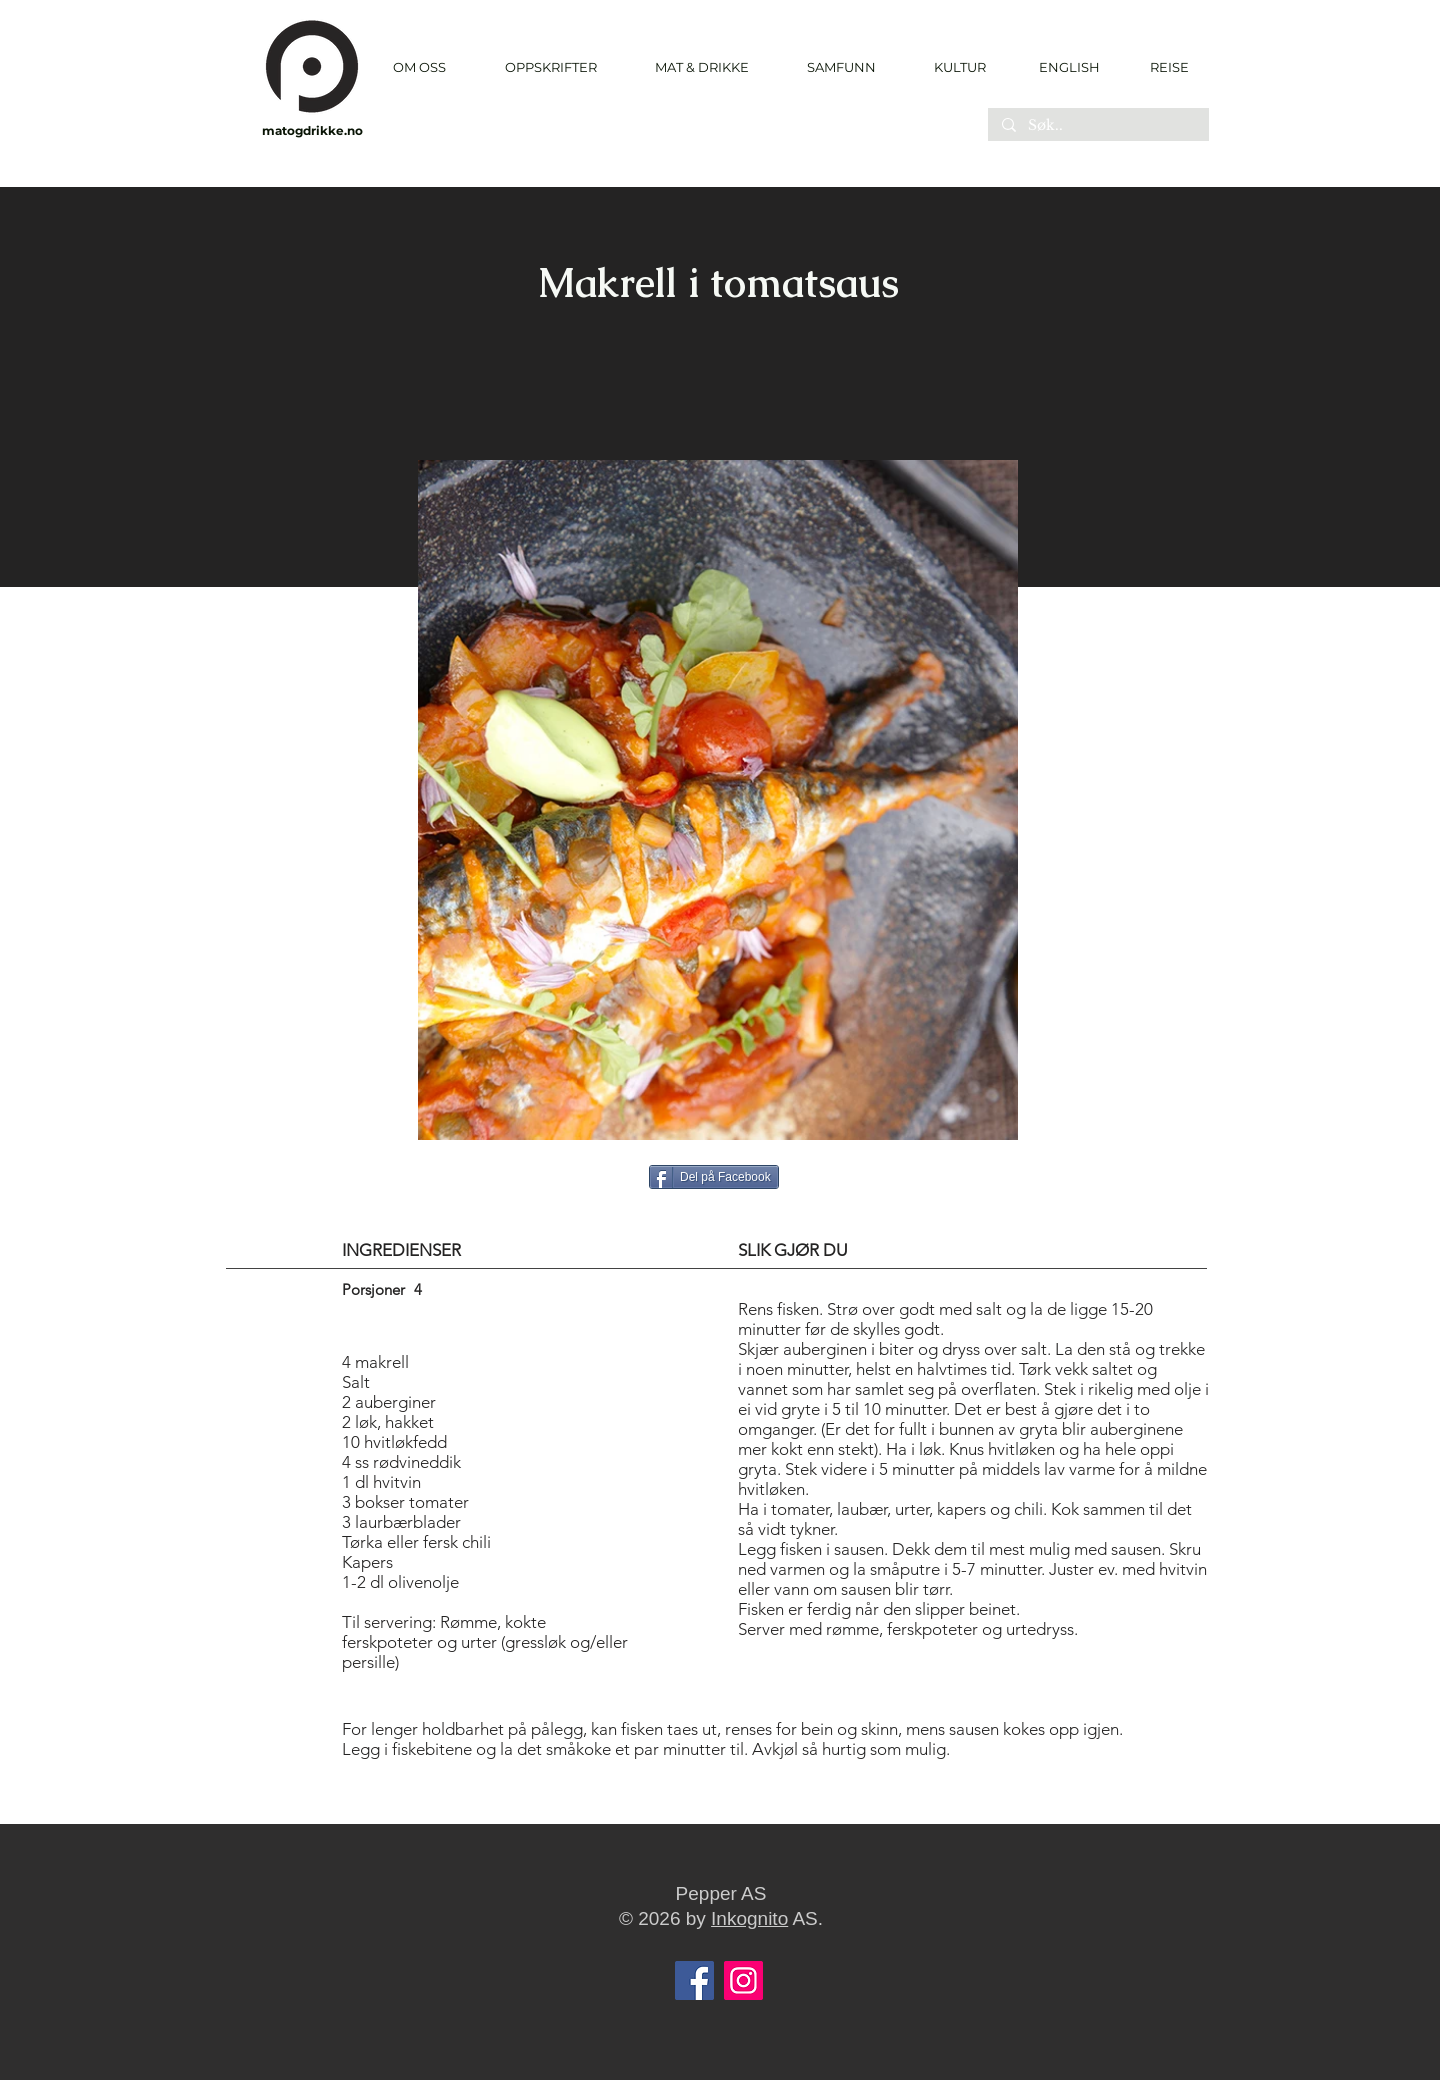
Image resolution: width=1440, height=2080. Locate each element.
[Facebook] (694, 1980)
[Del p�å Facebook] (714, 1177)
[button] (550, 67)
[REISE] (1162, 67)
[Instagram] (743, 1980)
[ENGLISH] (1068, 67)
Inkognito (749, 1918)
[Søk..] (1097, 126)
